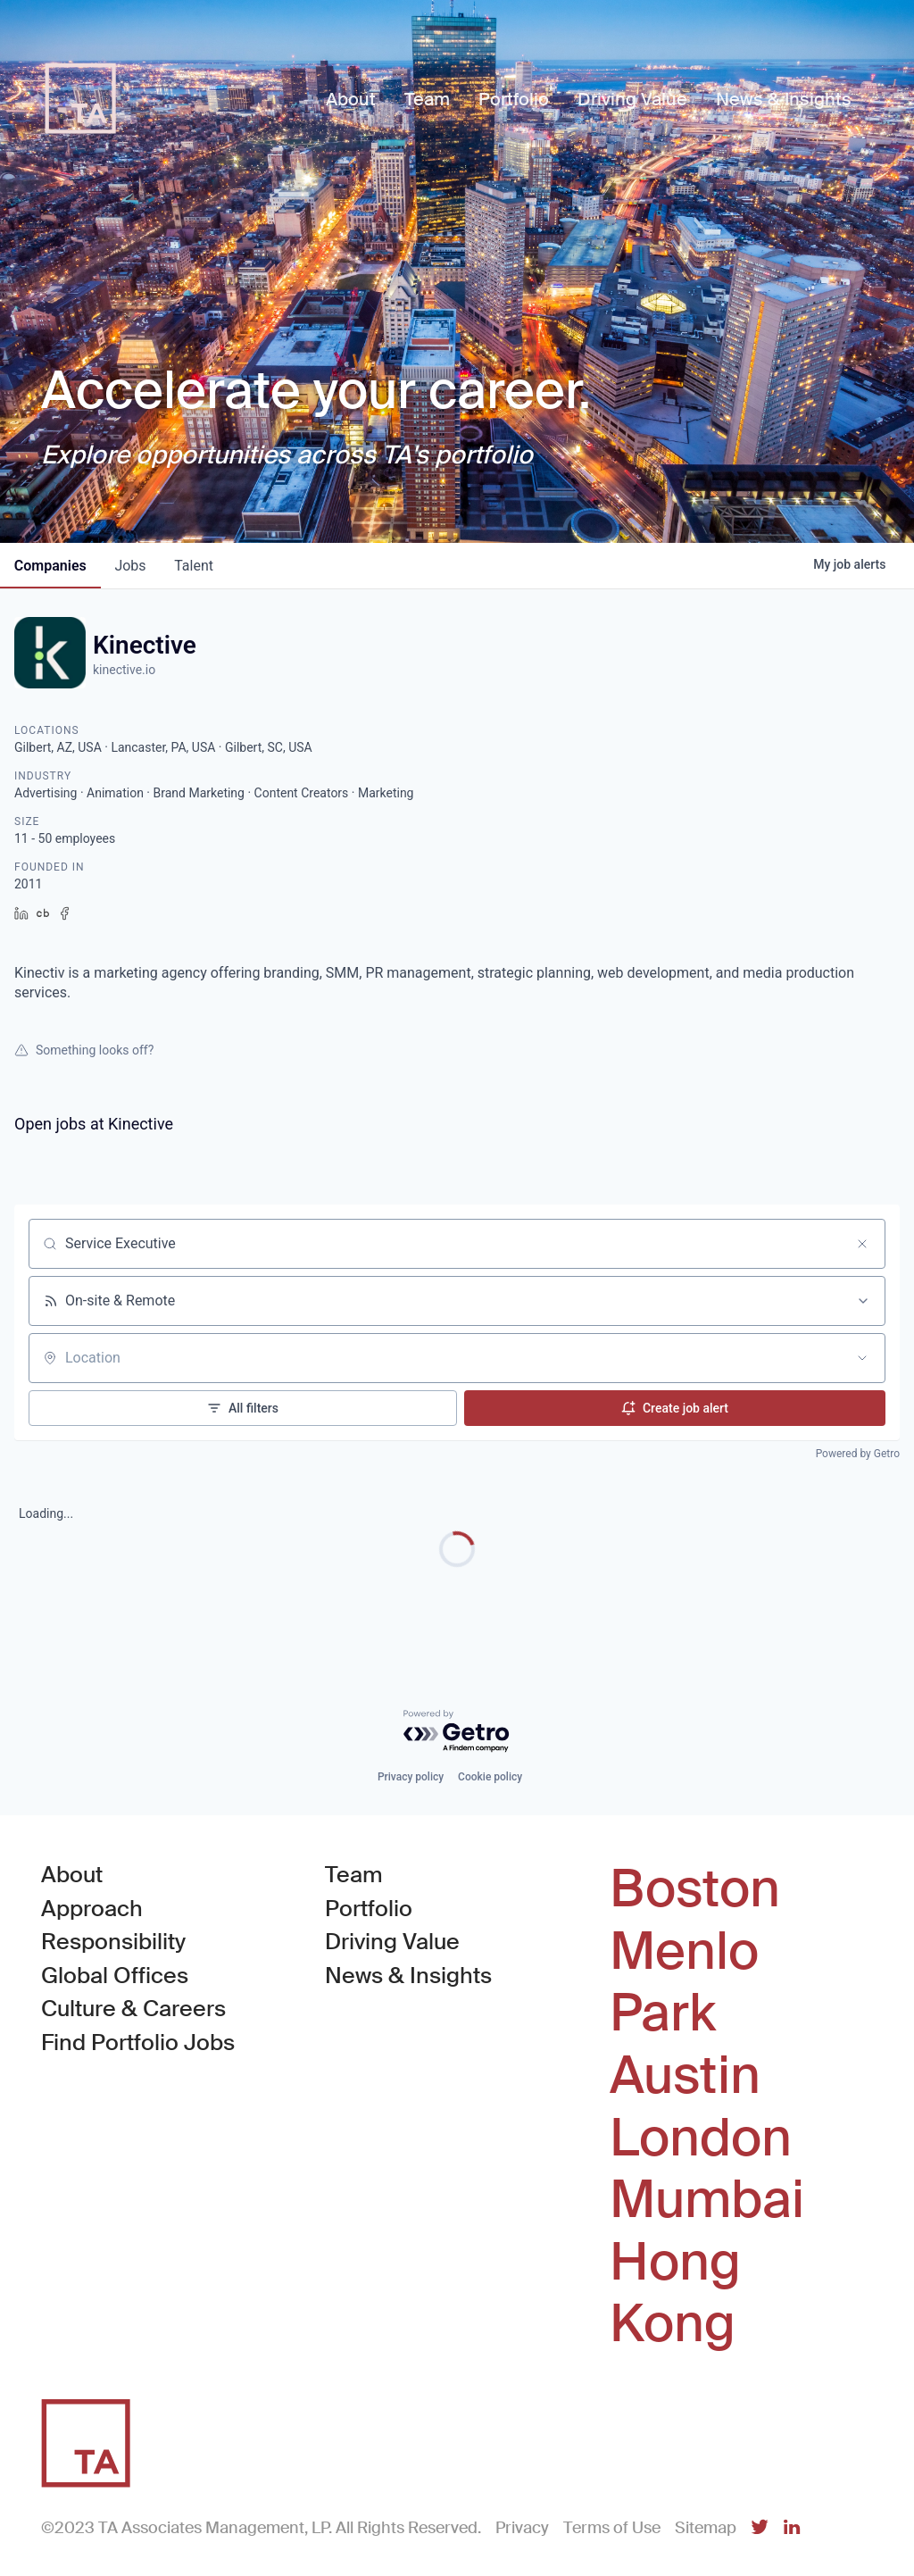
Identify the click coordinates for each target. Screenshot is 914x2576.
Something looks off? (84, 1050)
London (701, 2138)
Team (354, 1874)
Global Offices (114, 1975)
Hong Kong (675, 2293)
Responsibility (113, 1941)
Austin (685, 2076)
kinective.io (124, 670)
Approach (92, 1908)
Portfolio (368, 1908)
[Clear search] (862, 1243)
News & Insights (408, 1975)
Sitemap (705, 2527)
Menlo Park (684, 1983)
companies (50, 565)
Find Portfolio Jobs (138, 2041)
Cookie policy (490, 1777)
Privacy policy (411, 1777)
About (72, 1874)
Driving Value (392, 1941)
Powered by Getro (858, 1453)
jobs (130, 565)
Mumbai (707, 2200)
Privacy (522, 2527)
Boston (695, 1889)
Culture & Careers (133, 2008)
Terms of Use (612, 2527)
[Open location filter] (862, 1358)
